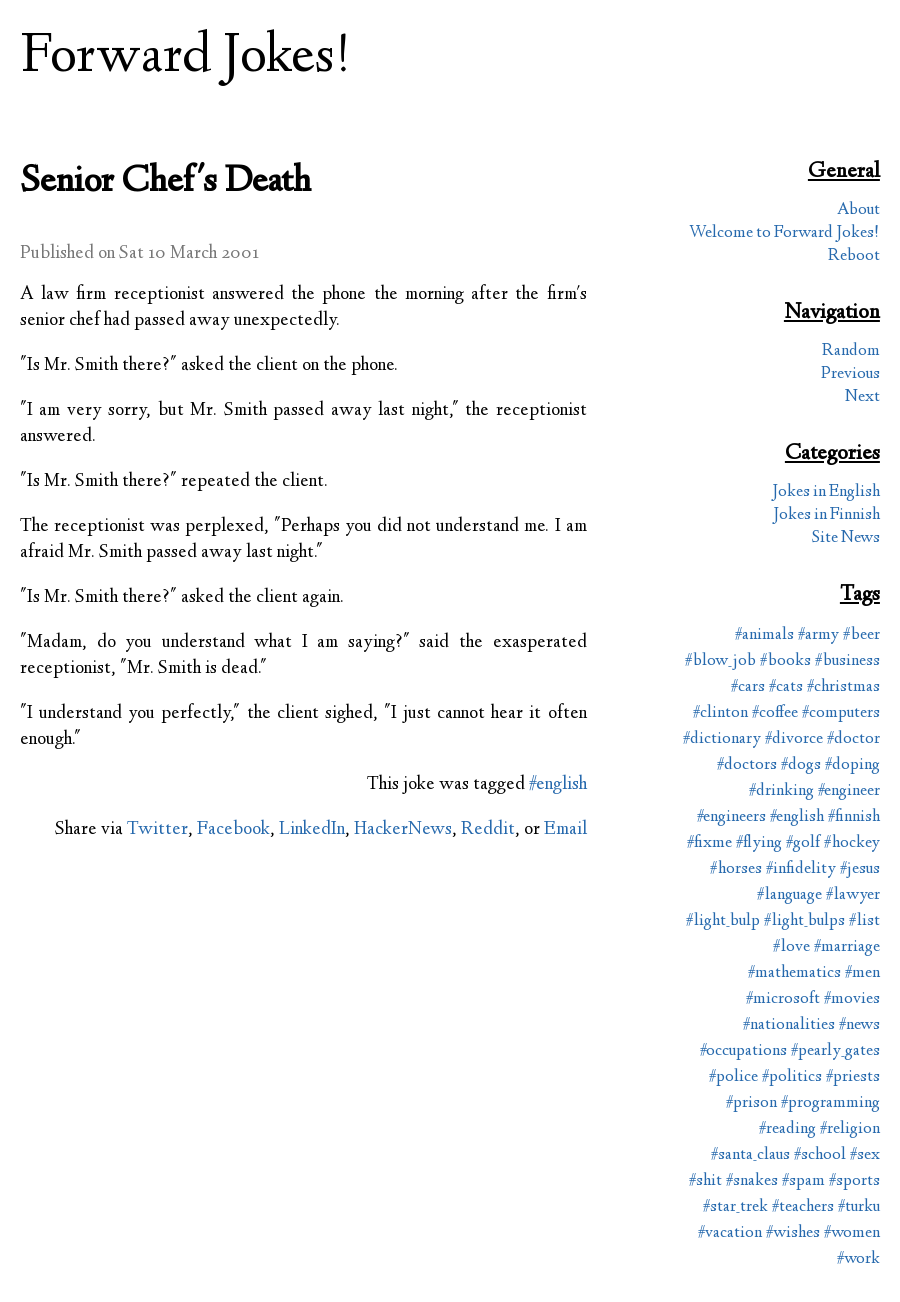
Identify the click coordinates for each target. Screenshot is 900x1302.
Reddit (488, 830)
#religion (850, 1129)
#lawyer (853, 895)
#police (733, 1077)
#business (847, 661)
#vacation (730, 1233)
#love (791, 947)
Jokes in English (826, 492)
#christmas (843, 687)
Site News (846, 538)
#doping (852, 765)
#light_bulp (723, 921)
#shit (705, 1181)
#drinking (781, 791)
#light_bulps (804, 921)
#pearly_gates (835, 1051)
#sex (865, 1155)
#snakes (752, 1181)
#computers (841, 713)
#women (852, 1233)
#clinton (720, 713)
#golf (803, 843)
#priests (853, 1077)
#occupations (743, 1051)
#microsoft (783, 999)
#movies (852, 999)
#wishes (793, 1233)
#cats (786, 687)
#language (789, 895)
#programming (830, 1103)
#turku (859, 1207)
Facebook (233, 830)
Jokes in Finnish (826, 515)
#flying (759, 843)
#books (785, 661)
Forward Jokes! (186, 58)
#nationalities (789, 1025)
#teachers (803, 1207)
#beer (861, 635)
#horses (736, 869)
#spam (803, 1181)
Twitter (157, 830)
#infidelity (801, 869)
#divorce (794, 739)
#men (862, 973)
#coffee (775, 713)
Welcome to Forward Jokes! (784, 233)
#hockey (852, 843)
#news (859, 1025)
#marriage (847, 947)
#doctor (853, 739)
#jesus (860, 869)
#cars (748, 687)
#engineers (731, 817)
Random (851, 351)
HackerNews (403, 830)
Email (565, 830)
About (858, 210)
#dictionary (722, 739)
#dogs (801, 765)
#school (820, 1155)
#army (818, 635)
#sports (854, 1181)
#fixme (709, 843)
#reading (787, 1129)
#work (858, 1259)
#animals (764, 635)
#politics (792, 1077)
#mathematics (794, 973)
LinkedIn (312, 830)
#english (558, 785)
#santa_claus (750, 1155)
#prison (751, 1103)
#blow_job (720, 661)
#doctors (747, 765)
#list (864, 921)
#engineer (849, 791)
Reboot (854, 256)
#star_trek (735, 1207)
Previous (850, 374)
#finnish (854, 817)
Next (862, 397)
